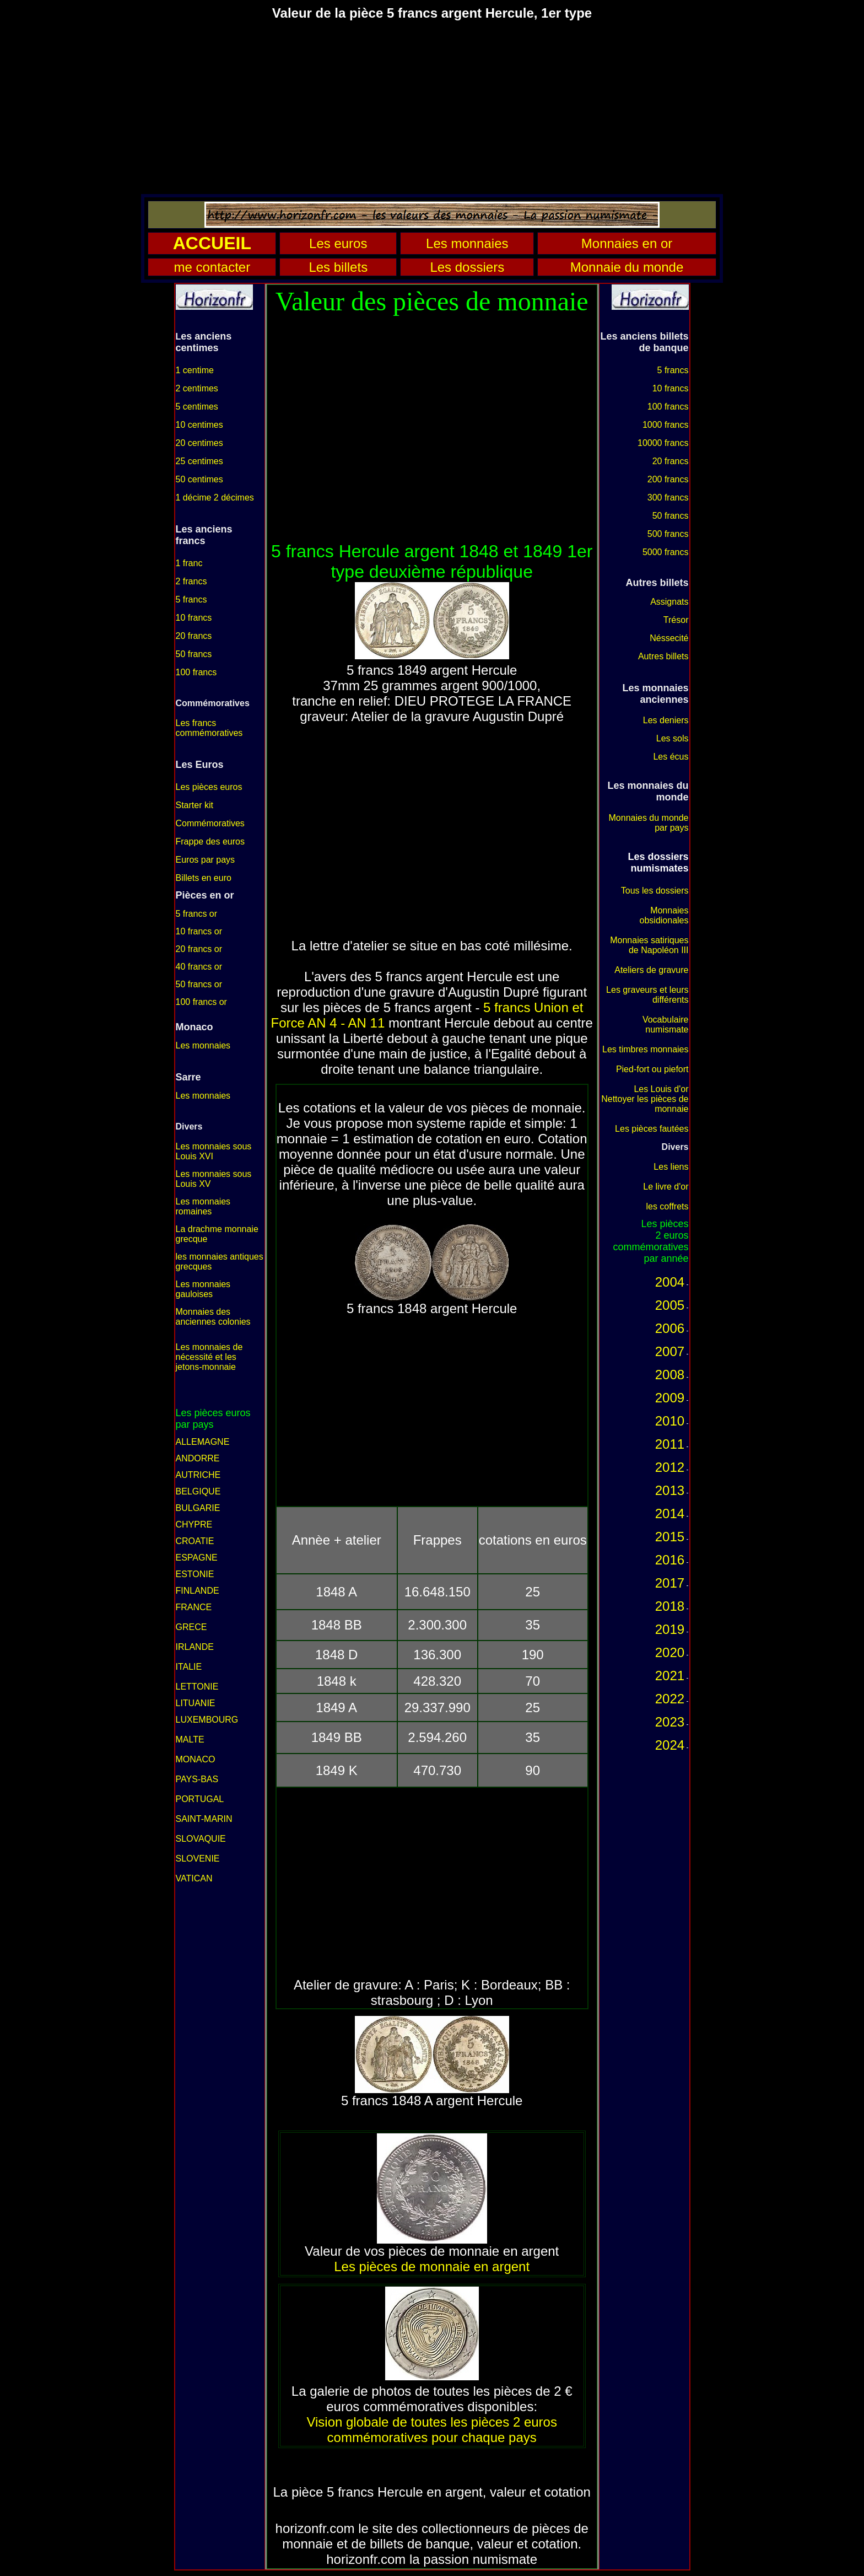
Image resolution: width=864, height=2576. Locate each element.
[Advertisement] (432, 107)
